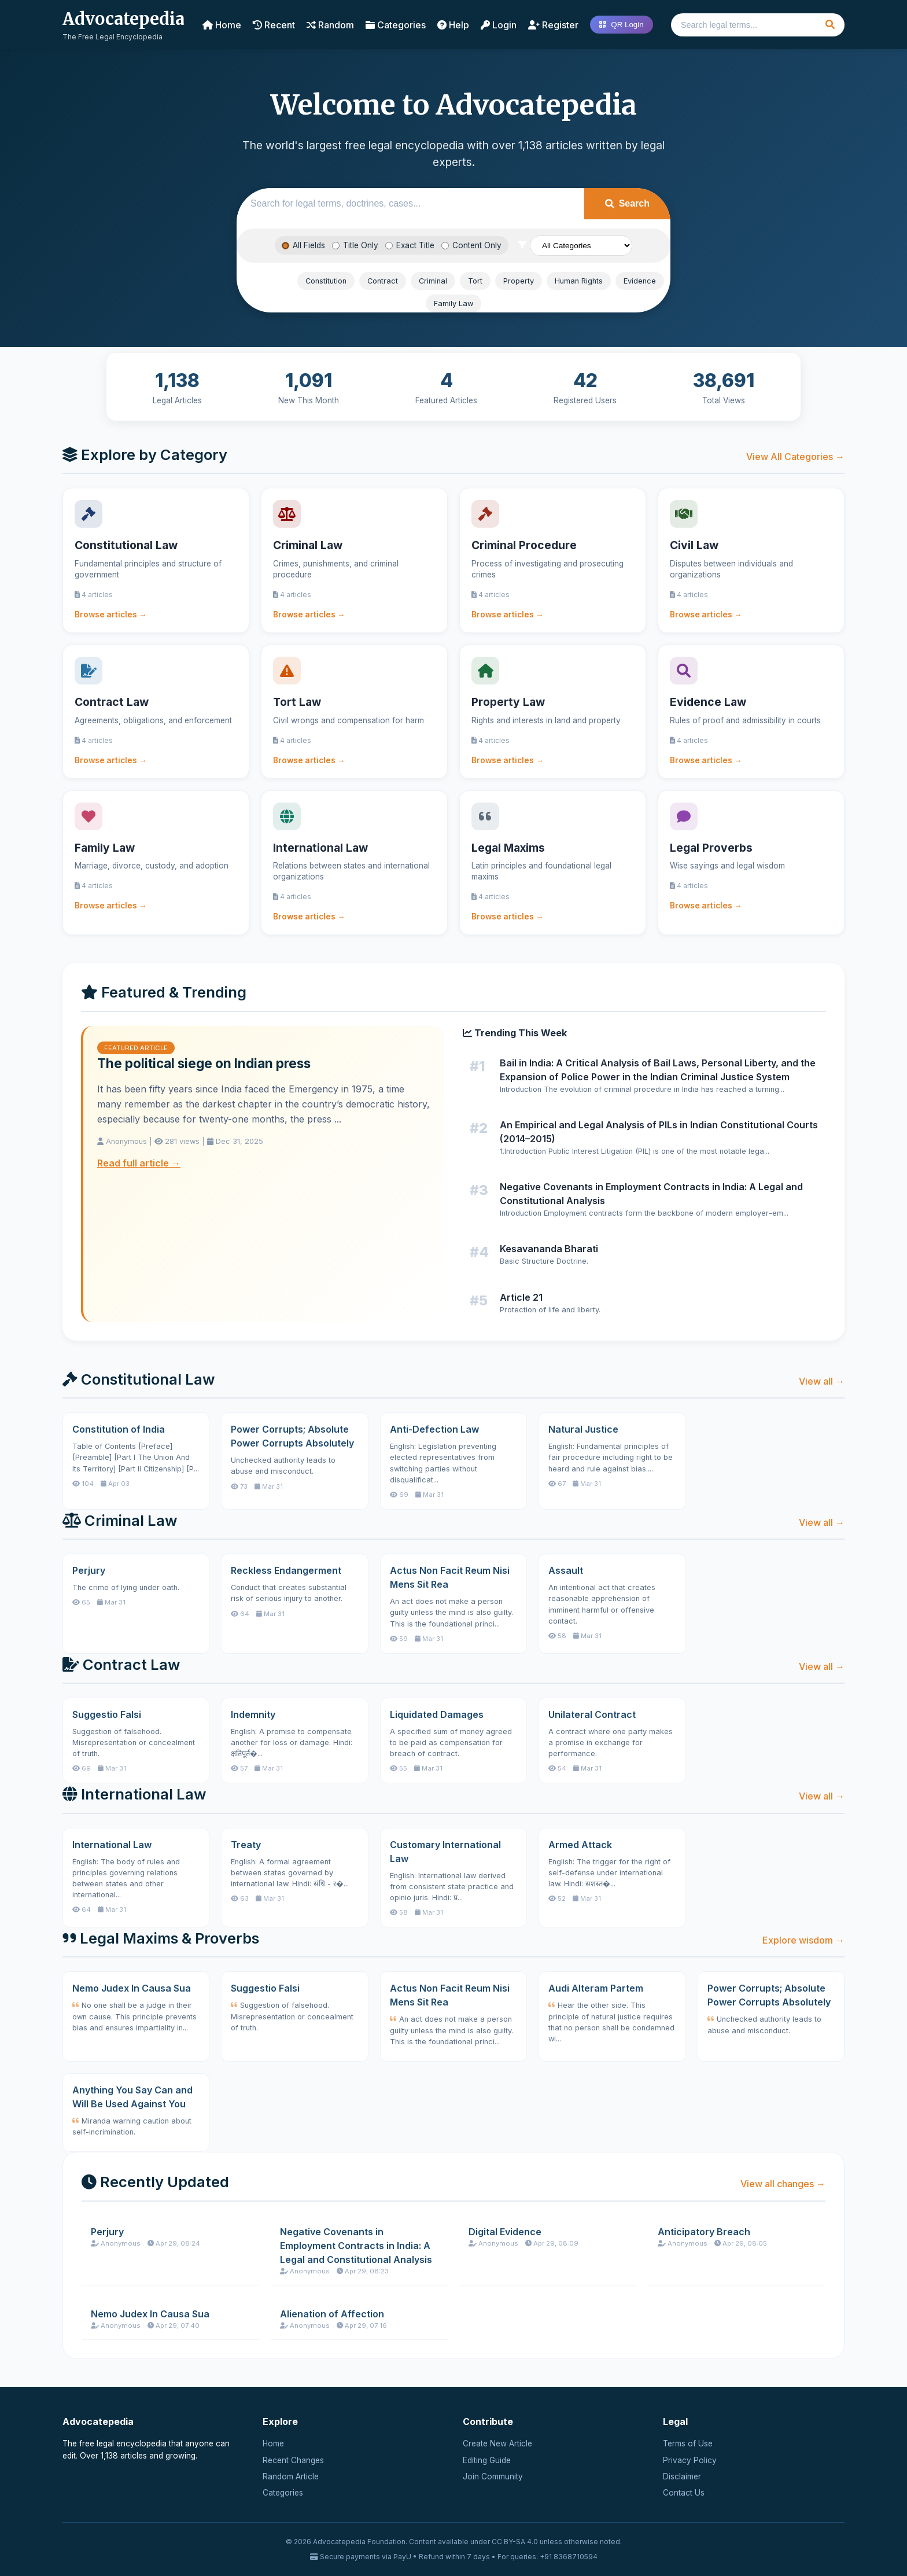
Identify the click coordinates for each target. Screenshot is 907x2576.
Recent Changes (293, 2460)
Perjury (88, 1570)
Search (627, 203)
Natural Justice (583, 1429)
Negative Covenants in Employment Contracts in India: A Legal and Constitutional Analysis (356, 2245)
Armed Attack (580, 1844)
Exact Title (409, 245)
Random (330, 25)
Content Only (471, 245)
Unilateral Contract (592, 1714)
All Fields (303, 245)
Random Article (291, 2476)
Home (221, 25)
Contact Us (684, 2492)
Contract (382, 281)
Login (499, 25)
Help (453, 25)
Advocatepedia (123, 19)
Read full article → (138, 1163)
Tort (475, 281)
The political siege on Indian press (204, 1063)
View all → (822, 1381)
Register (553, 25)
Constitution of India (118, 1429)
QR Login (621, 24)
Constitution (325, 281)
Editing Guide (487, 2460)
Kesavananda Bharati (549, 1248)
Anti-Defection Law (434, 1429)
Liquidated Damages (437, 1714)
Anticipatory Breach (704, 2232)
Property (518, 281)
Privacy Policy (690, 2460)
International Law (112, 1844)
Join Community (493, 2476)
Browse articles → (111, 614)
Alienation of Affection (332, 2314)
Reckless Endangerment (286, 1570)
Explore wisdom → (803, 1940)
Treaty (246, 1844)
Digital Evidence (505, 2232)
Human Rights (579, 281)
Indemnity (253, 1714)
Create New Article (497, 2443)
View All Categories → (795, 456)
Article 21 (521, 1297)
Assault (565, 1570)
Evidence (640, 281)
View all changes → (782, 2183)
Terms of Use (688, 2443)
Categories (396, 25)
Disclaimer (682, 2476)
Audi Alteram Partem (595, 1988)
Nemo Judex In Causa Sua (131, 1988)
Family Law (453, 303)
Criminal (433, 281)
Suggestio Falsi (106, 1714)
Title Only (355, 245)
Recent (274, 25)
